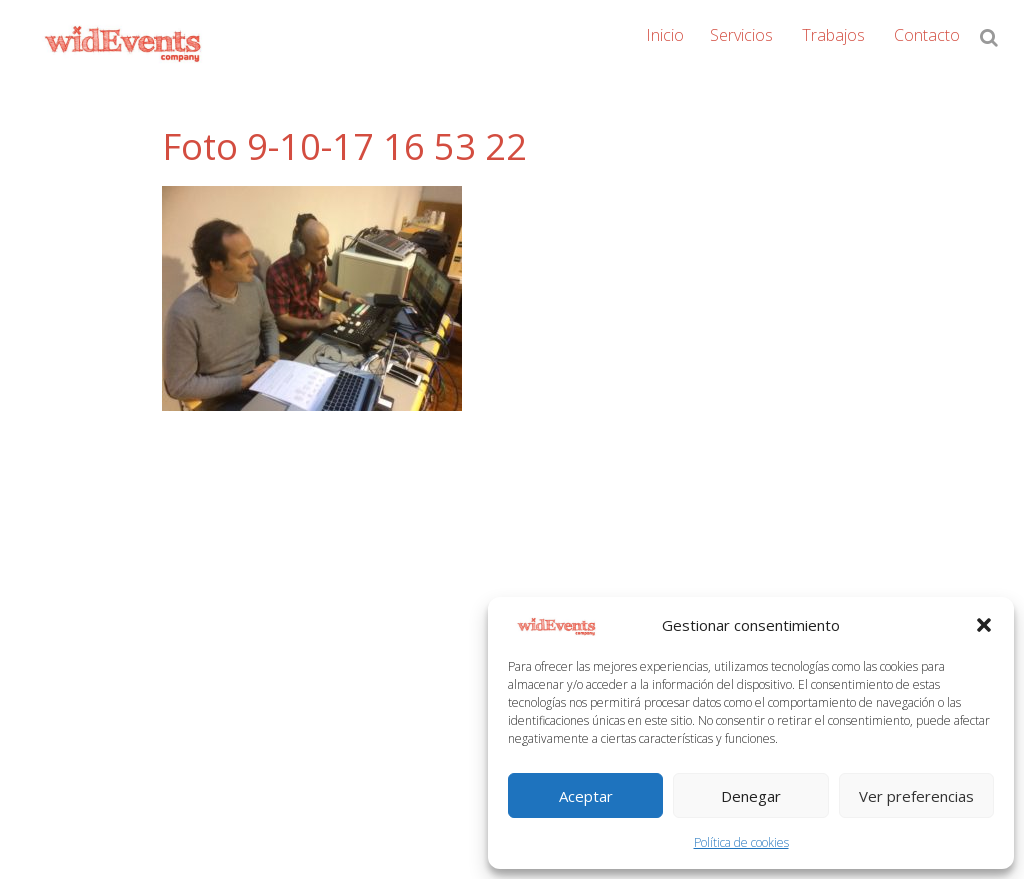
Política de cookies (741, 842)
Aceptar (586, 796)
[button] (984, 625)
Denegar (751, 796)
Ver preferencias (916, 796)
